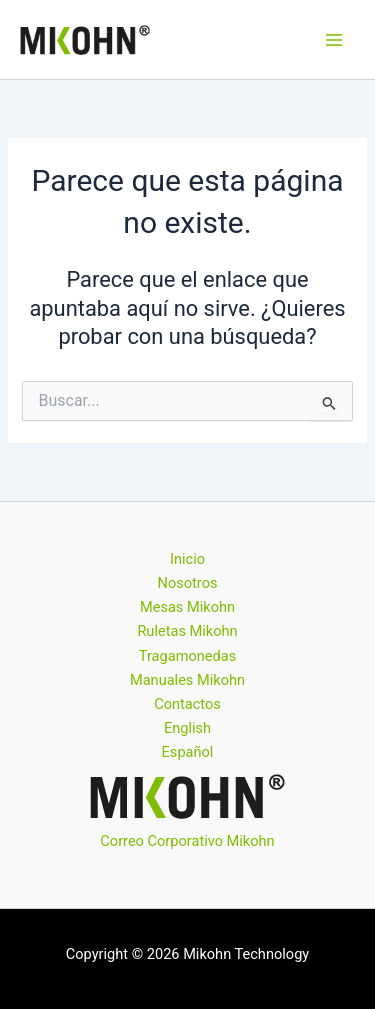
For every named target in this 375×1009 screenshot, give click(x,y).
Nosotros (188, 583)
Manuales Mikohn (187, 680)
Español (188, 752)
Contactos (187, 704)
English (187, 728)
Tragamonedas (187, 656)
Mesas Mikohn (187, 607)
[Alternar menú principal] (334, 40)
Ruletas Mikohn (187, 631)
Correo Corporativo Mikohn (187, 841)
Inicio (187, 559)
